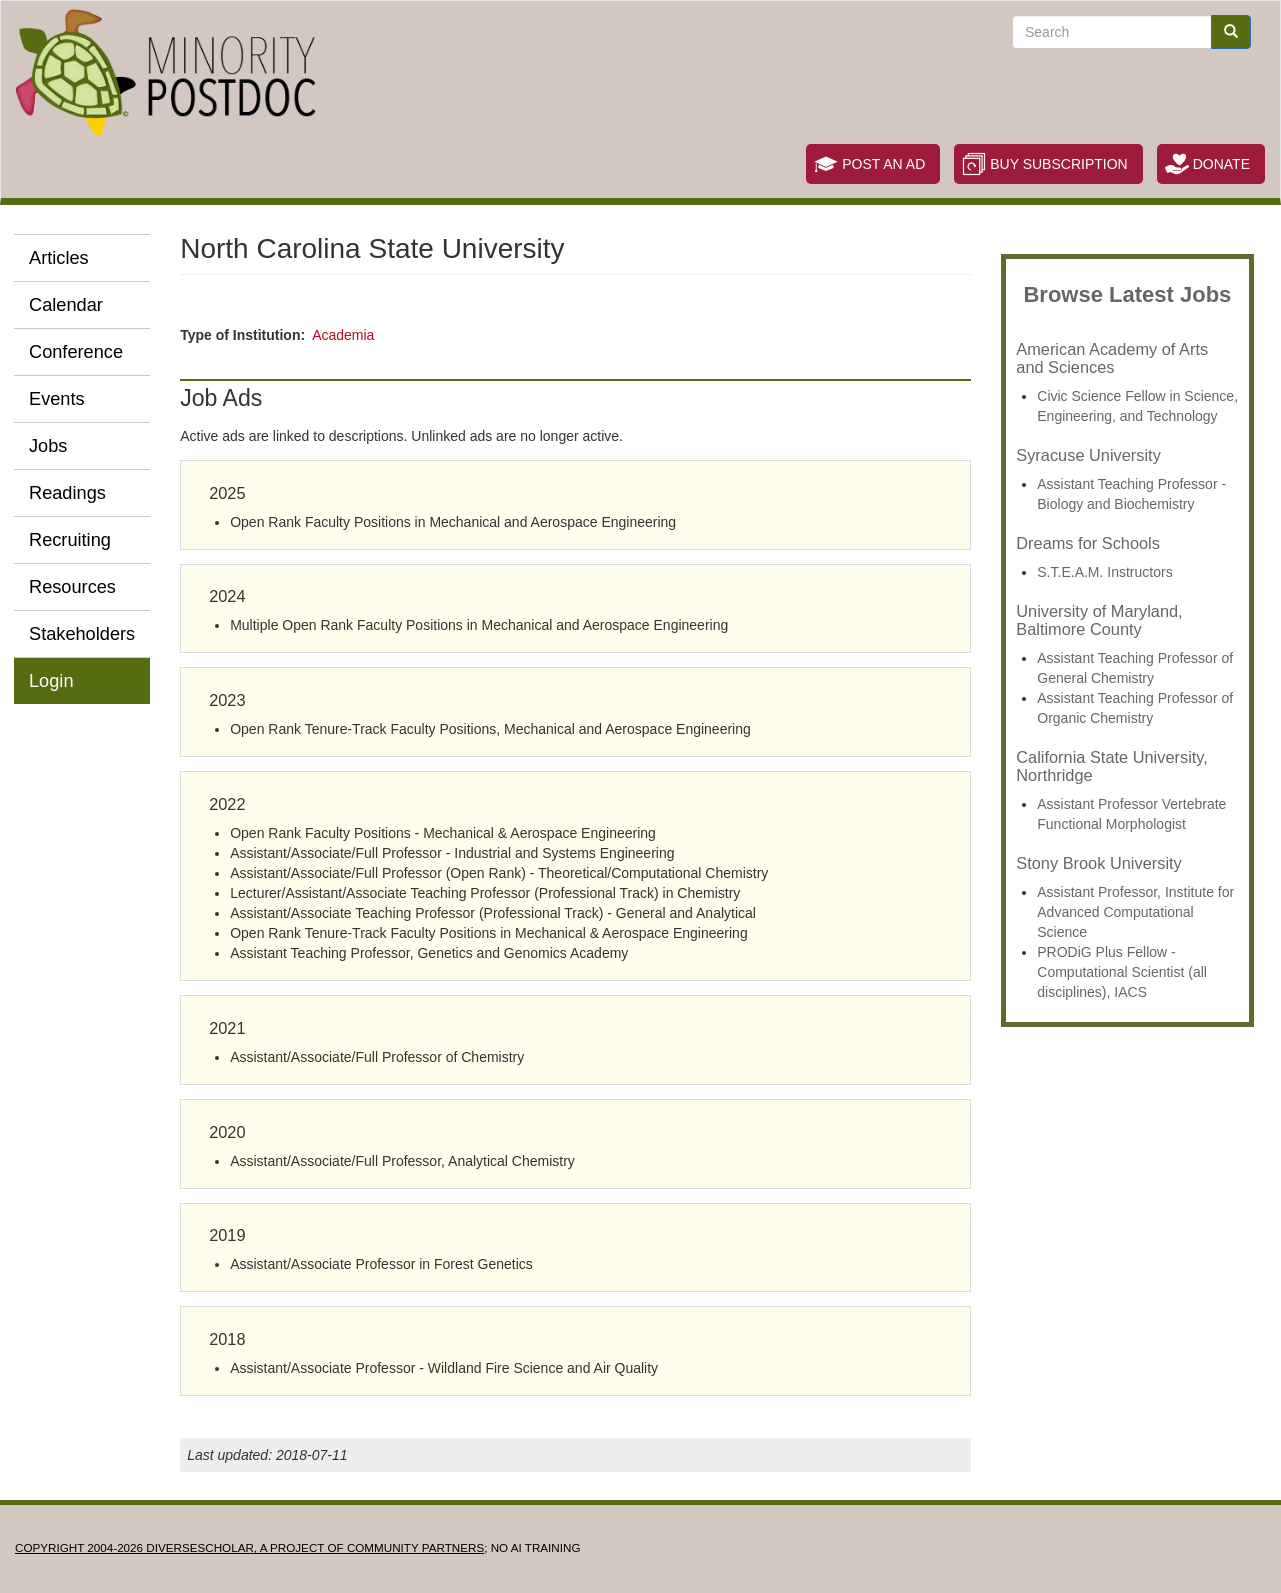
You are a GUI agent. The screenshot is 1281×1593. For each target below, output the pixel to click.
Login (51, 681)
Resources (72, 587)
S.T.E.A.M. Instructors (1104, 572)
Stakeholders (82, 634)
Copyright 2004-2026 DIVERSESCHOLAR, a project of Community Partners (249, 1547)
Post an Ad (883, 164)
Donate (1221, 164)
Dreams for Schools (1088, 543)
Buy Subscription (1058, 164)
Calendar (66, 305)
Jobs (48, 446)
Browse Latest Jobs (1127, 294)
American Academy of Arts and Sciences (1112, 358)
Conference (76, 352)
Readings (67, 493)
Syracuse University (1088, 455)
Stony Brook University (1098, 863)
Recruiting (70, 540)
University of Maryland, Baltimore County (1099, 620)
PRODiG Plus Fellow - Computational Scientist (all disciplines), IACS (1122, 972)
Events (57, 399)
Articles (59, 258)
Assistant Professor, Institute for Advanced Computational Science (1135, 912)
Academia (343, 335)
